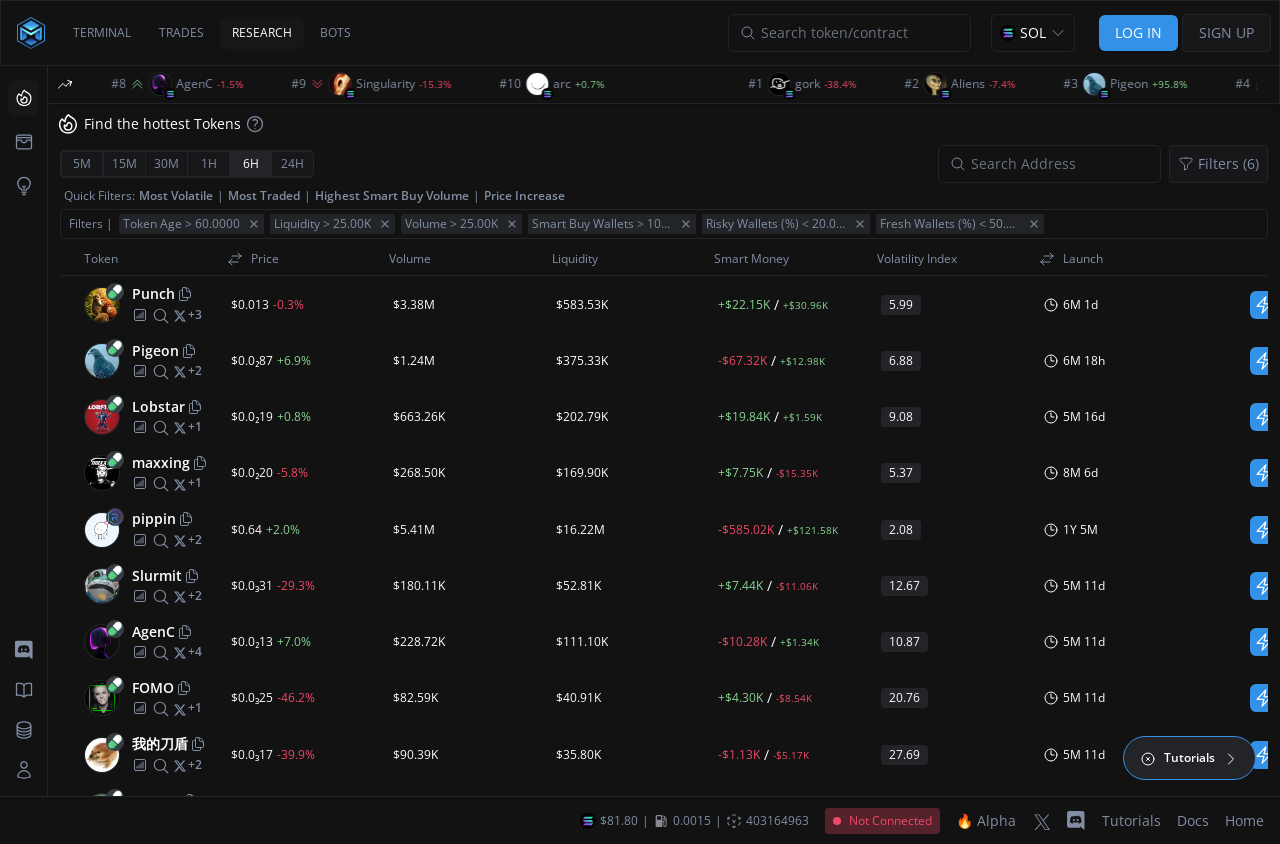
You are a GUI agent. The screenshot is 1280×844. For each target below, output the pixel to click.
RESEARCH (262, 32)
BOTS (335, 32)
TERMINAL (102, 32)
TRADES (181, 32)
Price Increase (524, 195)
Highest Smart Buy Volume (392, 195)
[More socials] (195, 315)
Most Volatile (176, 195)
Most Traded (264, 195)
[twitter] (180, 315)
